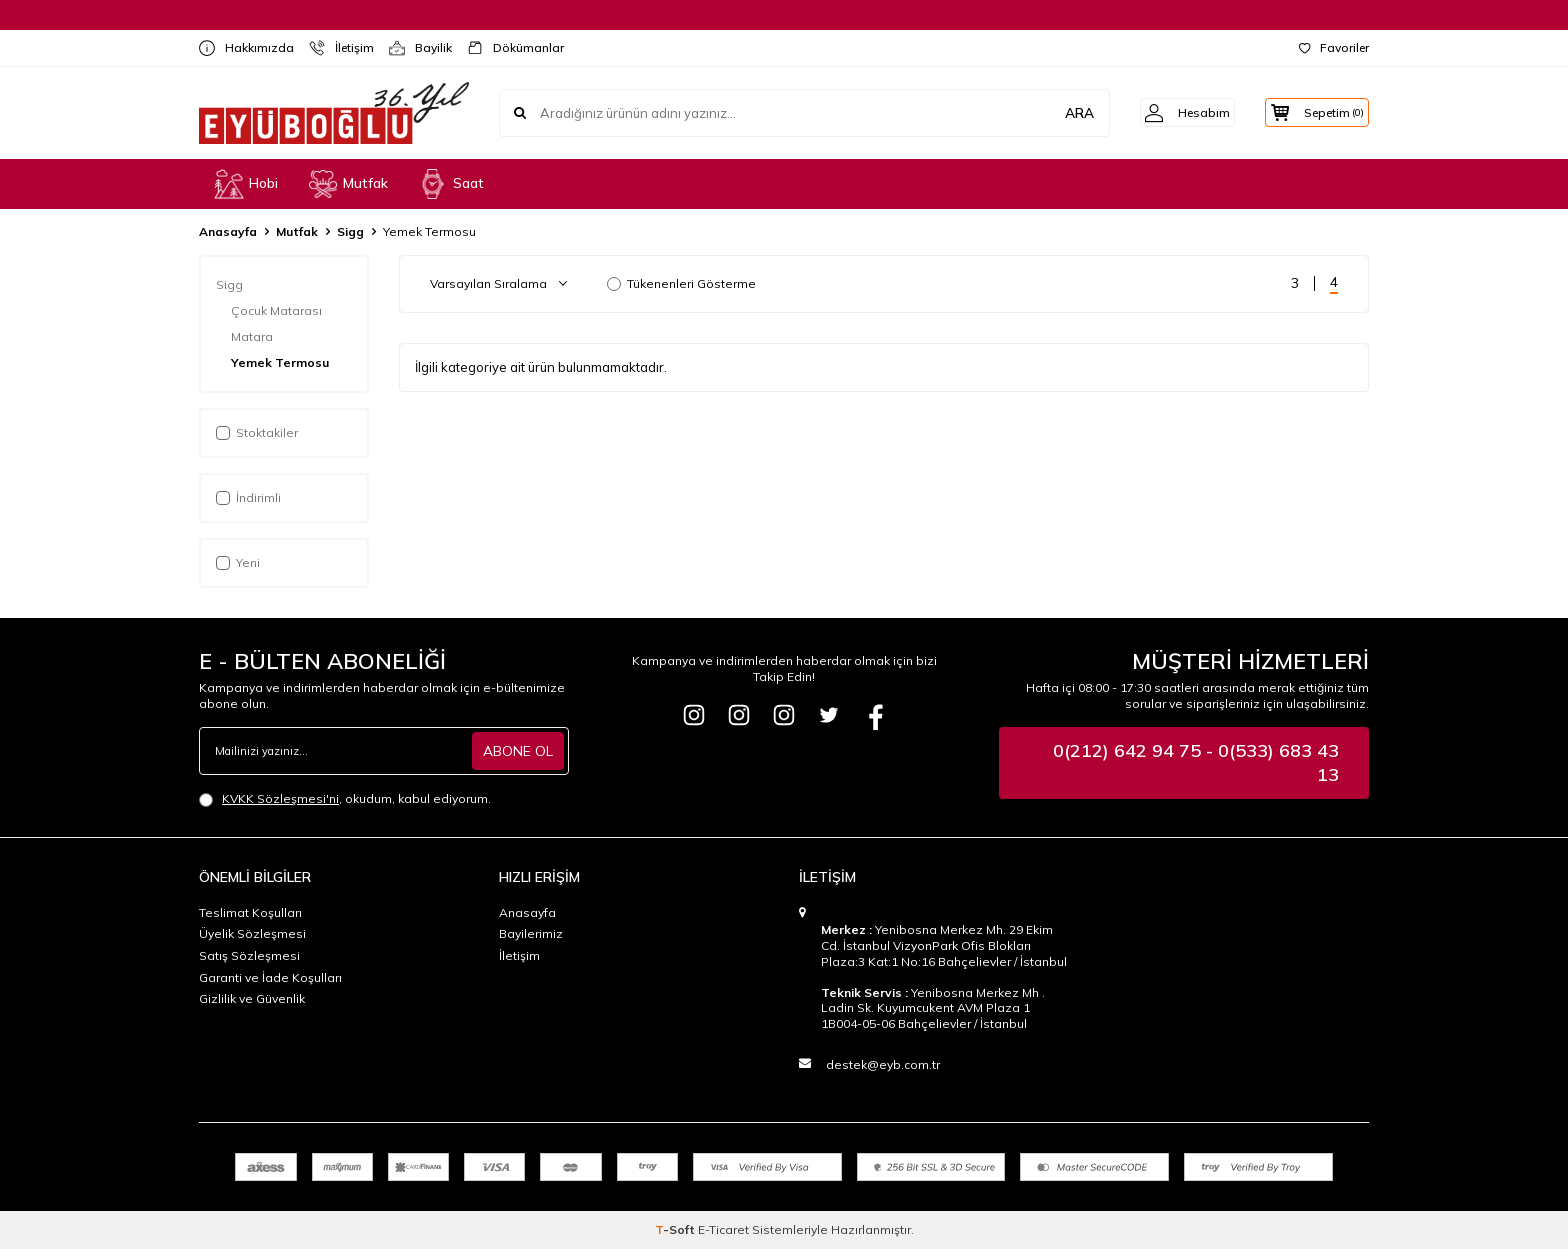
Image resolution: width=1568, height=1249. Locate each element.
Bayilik (412, 48)
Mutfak (348, 184)
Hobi (246, 184)
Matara (253, 336)
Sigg (350, 231)
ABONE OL (518, 750)
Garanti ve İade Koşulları (270, 977)
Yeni (238, 562)
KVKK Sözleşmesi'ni (280, 798)
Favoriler (1334, 47)
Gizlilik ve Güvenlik (252, 998)
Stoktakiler (257, 432)
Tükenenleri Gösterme (681, 283)
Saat (451, 184)
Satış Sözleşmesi (249, 955)
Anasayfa (228, 231)
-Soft (676, 1229)
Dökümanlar (507, 48)
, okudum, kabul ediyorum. (345, 799)
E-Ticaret (723, 1229)
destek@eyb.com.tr (883, 1064)
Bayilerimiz (531, 933)
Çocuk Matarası (278, 310)
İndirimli (248, 497)
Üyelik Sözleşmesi (252, 933)
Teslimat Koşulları (250, 912)
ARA (1056, 112)
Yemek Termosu (281, 362)
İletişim (333, 48)
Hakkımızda (238, 48)
